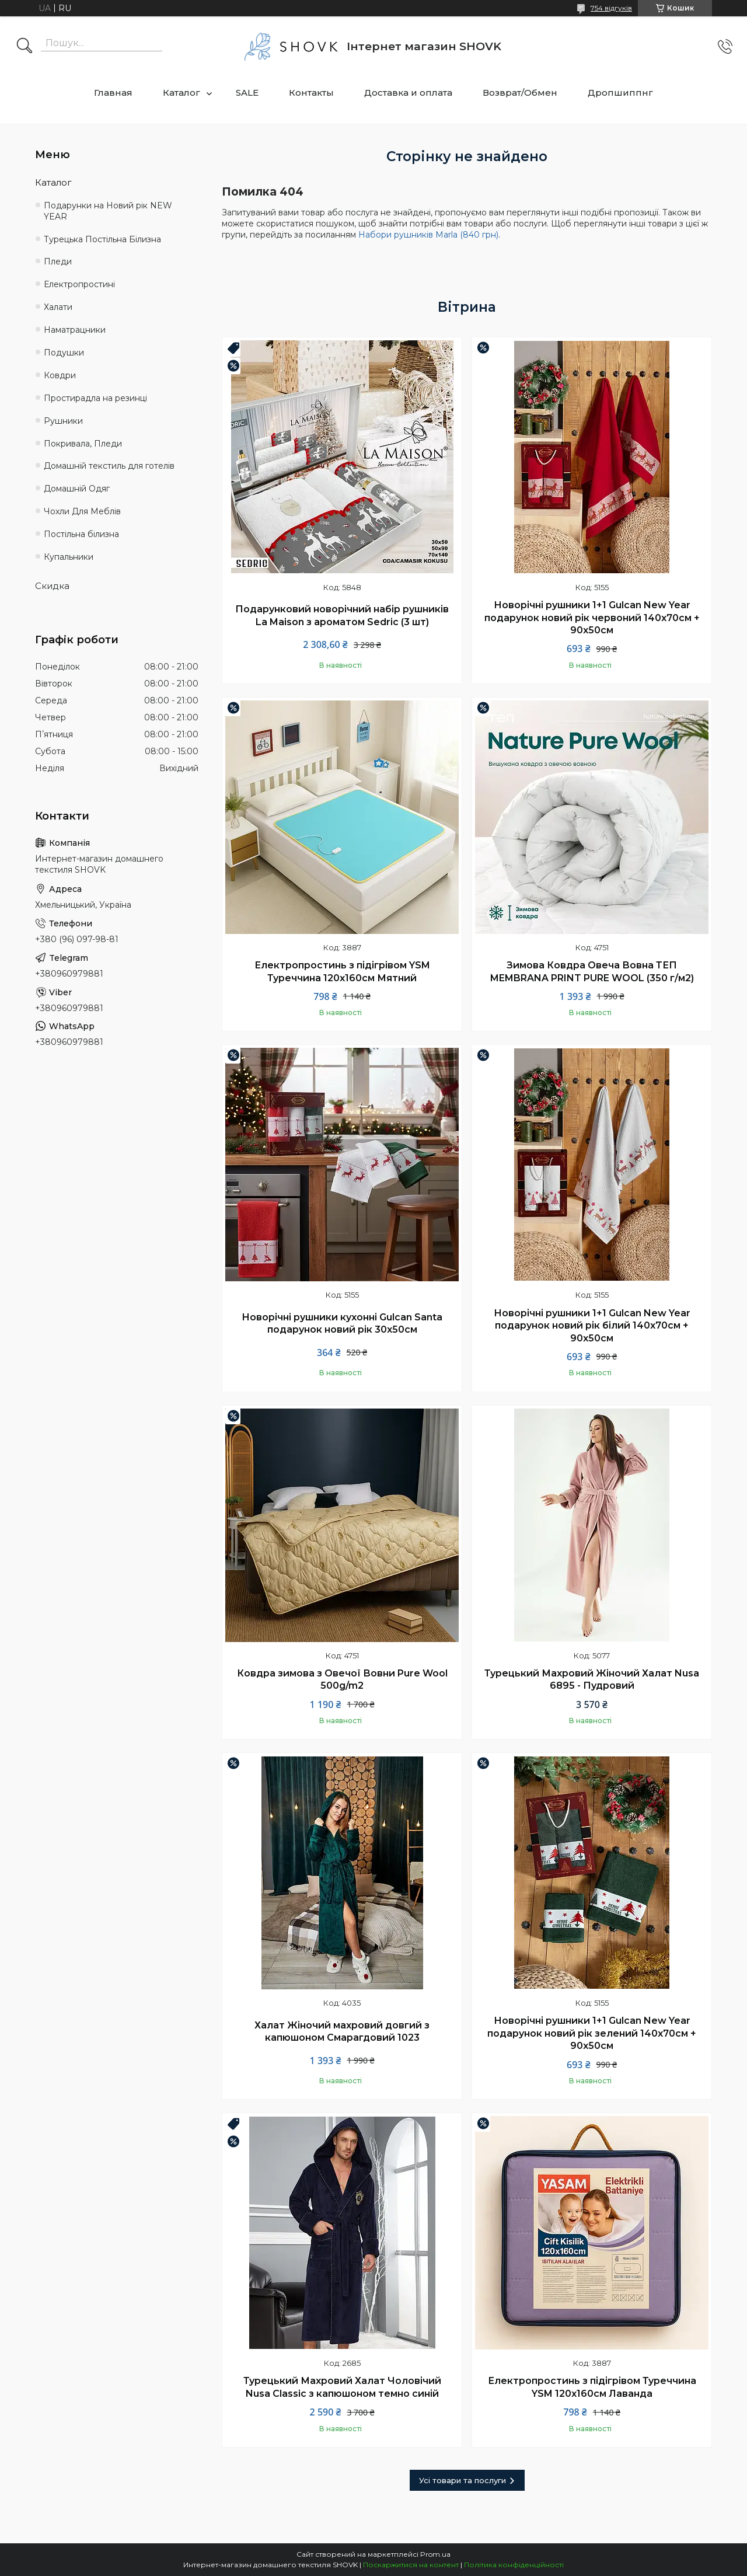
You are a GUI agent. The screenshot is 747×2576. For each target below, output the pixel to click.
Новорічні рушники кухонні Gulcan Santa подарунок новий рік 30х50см (342, 1324)
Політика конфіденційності (514, 2564)
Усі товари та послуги (462, 2480)
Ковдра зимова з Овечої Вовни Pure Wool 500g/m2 (342, 1680)
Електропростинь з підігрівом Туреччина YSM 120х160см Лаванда (592, 2387)
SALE (247, 92)
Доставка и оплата (408, 92)
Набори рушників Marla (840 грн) (428, 234)
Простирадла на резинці (95, 398)
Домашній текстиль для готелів (109, 466)
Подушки (64, 352)
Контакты (311, 92)
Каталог (181, 92)
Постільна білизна (81, 534)
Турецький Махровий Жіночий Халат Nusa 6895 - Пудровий (591, 1680)
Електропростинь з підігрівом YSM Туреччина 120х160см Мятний (342, 972)
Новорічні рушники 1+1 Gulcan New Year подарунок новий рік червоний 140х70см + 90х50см (592, 617)
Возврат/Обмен (520, 92)
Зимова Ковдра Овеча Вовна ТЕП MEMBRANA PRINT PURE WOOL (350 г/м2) (592, 972)
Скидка (52, 585)
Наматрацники (75, 330)
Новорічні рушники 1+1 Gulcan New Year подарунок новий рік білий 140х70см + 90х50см (592, 1326)
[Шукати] (24, 47)
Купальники (68, 557)
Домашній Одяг (77, 488)
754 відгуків (611, 8)
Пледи (58, 261)
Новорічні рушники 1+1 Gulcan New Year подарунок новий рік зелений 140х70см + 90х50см (591, 2033)
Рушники (63, 421)
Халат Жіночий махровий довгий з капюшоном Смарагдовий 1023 (342, 2032)
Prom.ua (435, 2554)
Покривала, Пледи (83, 443)
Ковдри (60, 375)
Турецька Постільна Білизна (102, 239)
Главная (113, 92)
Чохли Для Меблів (82, 511)
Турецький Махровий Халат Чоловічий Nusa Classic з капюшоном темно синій (342, 2387)
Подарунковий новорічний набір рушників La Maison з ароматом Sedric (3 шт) (342, 616)
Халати (58, 307)
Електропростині (79, 284)
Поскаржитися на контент (411, 2564)
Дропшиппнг (620, 92)
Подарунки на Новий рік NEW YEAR (108, 211)
